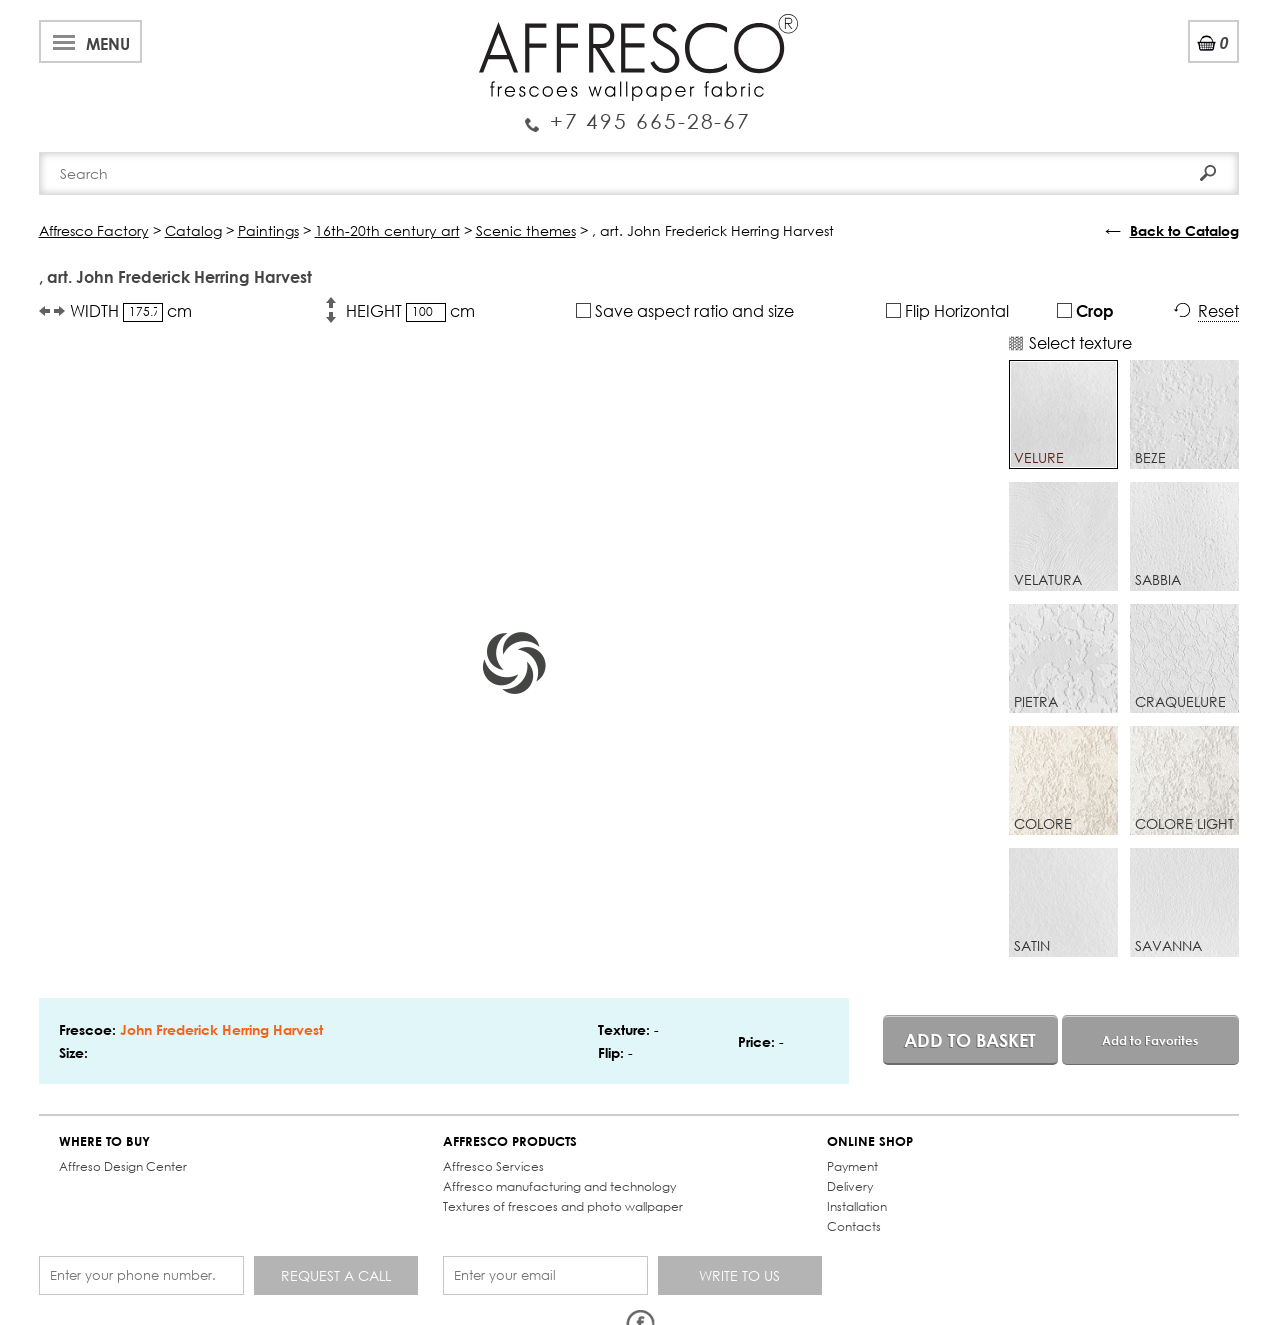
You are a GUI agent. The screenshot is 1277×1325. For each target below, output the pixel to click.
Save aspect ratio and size (685, 310)
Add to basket (970, 1040)
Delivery (850, 1186)
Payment (852, 1166)
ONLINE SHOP (870, 1141)
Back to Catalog (1184, 230)
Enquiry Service (638, 113)
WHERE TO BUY (104, 1141)
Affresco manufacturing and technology (559, 1186)
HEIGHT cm (410, 311)
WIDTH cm (131, 311)
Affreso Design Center (123, 1166)
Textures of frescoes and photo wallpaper (563, 1206)
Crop (1085, 310)
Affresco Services (493, 1166)
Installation (857, 1206)
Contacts (854, 1226)
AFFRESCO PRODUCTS (510, 1141)
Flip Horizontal (947, 310)
